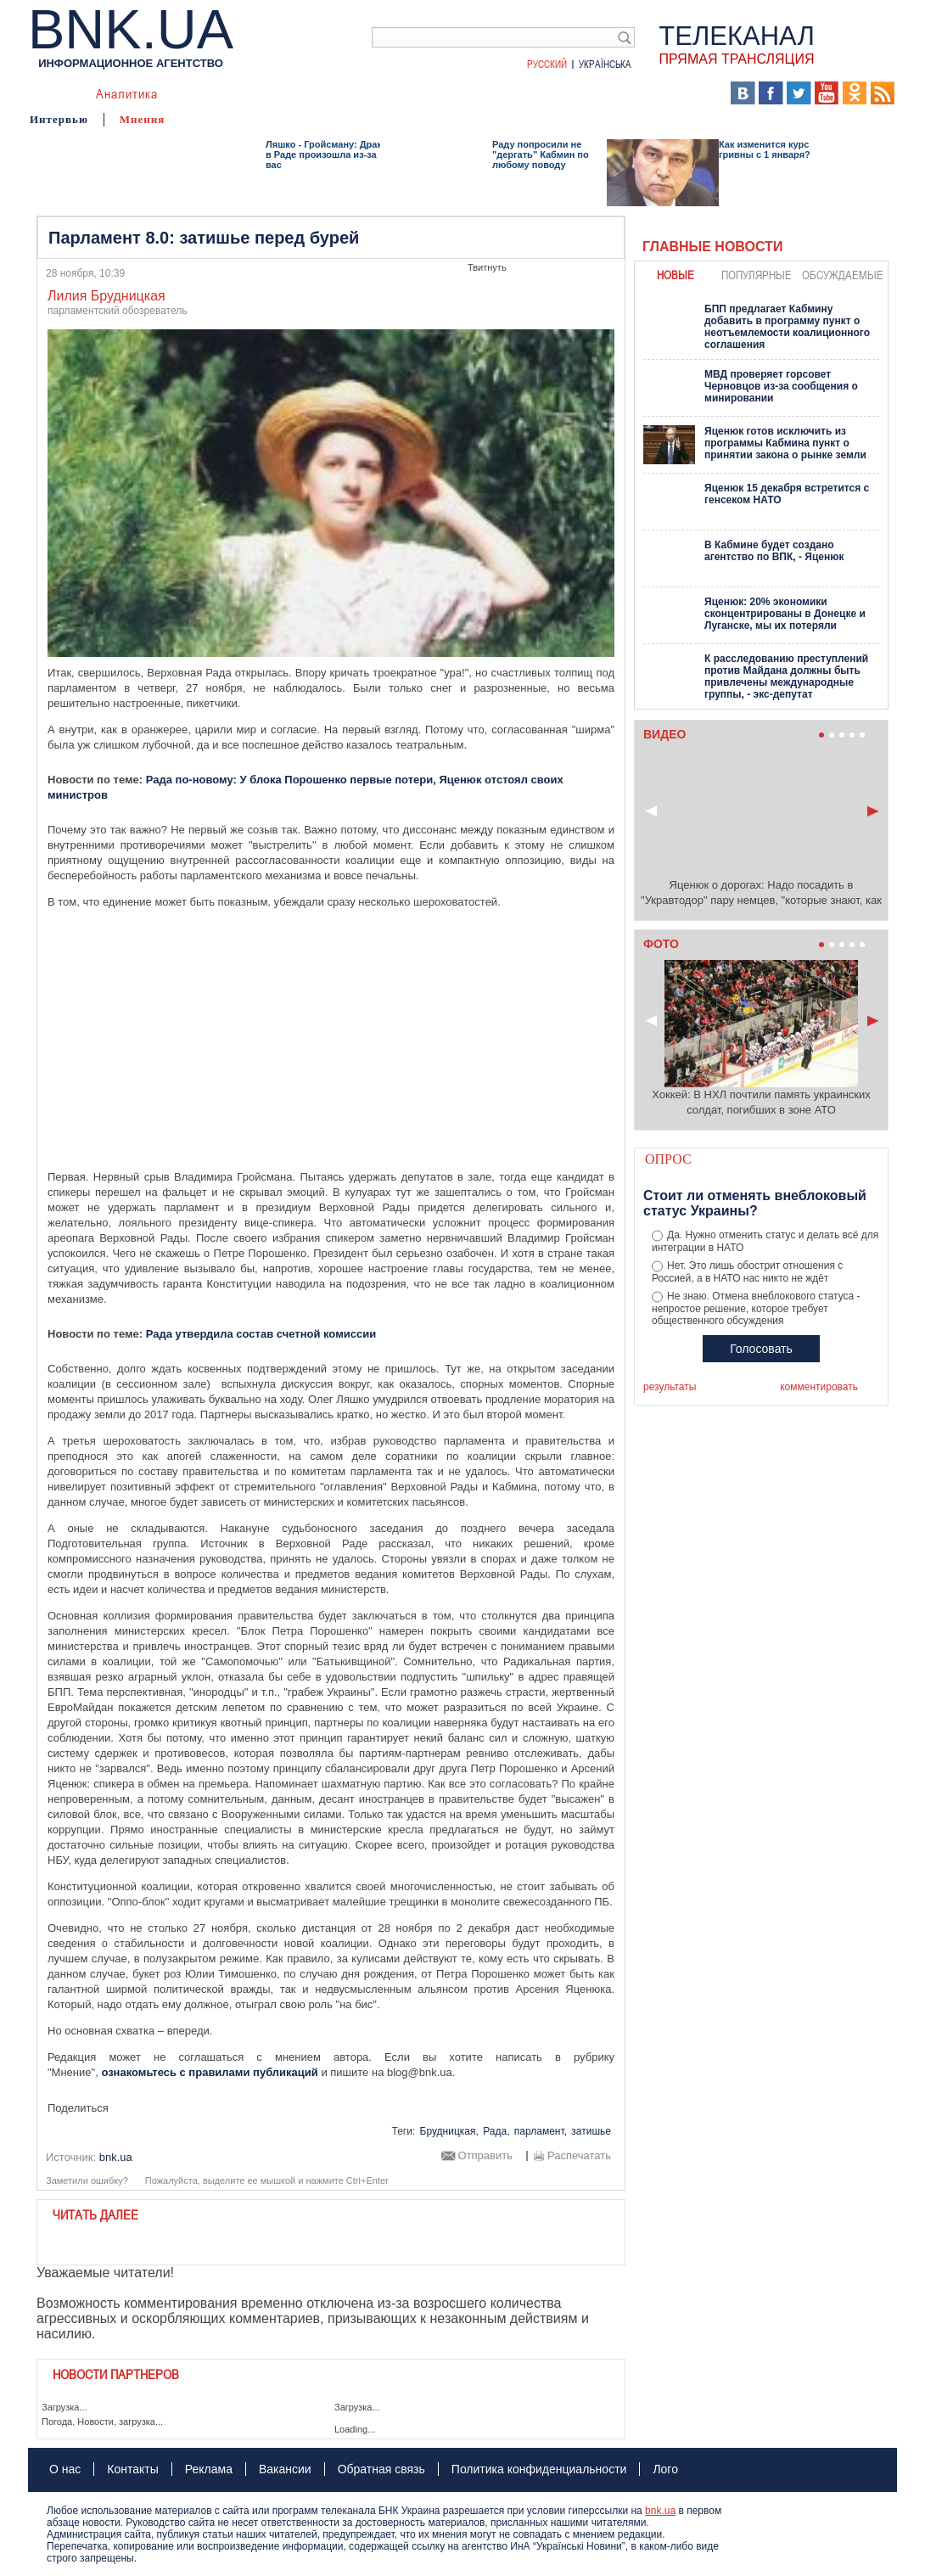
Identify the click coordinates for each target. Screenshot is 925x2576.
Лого (665, 2469)
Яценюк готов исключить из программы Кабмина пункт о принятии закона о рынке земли (785, 443)
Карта (457, 93)
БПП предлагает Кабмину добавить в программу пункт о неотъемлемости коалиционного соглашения (787, 327)
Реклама (209, 2469)
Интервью (59, 119)
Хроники (614, 93)
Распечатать (579, 2156)
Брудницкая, (449, 2131)
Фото (408, 93)
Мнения (142, 119)
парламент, (540, 2131)
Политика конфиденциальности (539, 2469)
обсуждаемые (842, 274)
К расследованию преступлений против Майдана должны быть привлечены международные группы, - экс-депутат (786, 676)
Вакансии (285, 2469)
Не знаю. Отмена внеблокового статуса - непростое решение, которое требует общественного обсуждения (756, 1308)
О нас (65, 2469)
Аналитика (127, 93)
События (201, 93)
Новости (55, 93)
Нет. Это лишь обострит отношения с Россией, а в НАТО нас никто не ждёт (747, 1272)
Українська (605, 63)
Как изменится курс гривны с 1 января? (764, 149)
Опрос (668, 1159)
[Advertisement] (331, 1040)
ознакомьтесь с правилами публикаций (209, 2072)
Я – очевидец (283, 93)
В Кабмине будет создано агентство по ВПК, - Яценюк (774, 551)
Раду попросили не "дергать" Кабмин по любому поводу (540, 154)
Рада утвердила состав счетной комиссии (261, 1333)
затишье (591, 2131)
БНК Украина (529, 93)
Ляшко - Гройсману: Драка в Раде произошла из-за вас (326, 154)
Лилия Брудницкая (106, 296)
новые (675, 274)
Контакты (132, 2469)
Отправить (485, 2156)
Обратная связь (381, 2469)
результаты (669, 1387)
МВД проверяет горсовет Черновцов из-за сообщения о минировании (781, 386)
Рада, (496, 2131)
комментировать (819, 1387)
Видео (358, 93)
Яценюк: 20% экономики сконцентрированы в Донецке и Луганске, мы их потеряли (785, 613)
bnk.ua (660, 2511)
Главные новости (712, 246)
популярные (756, 274)
